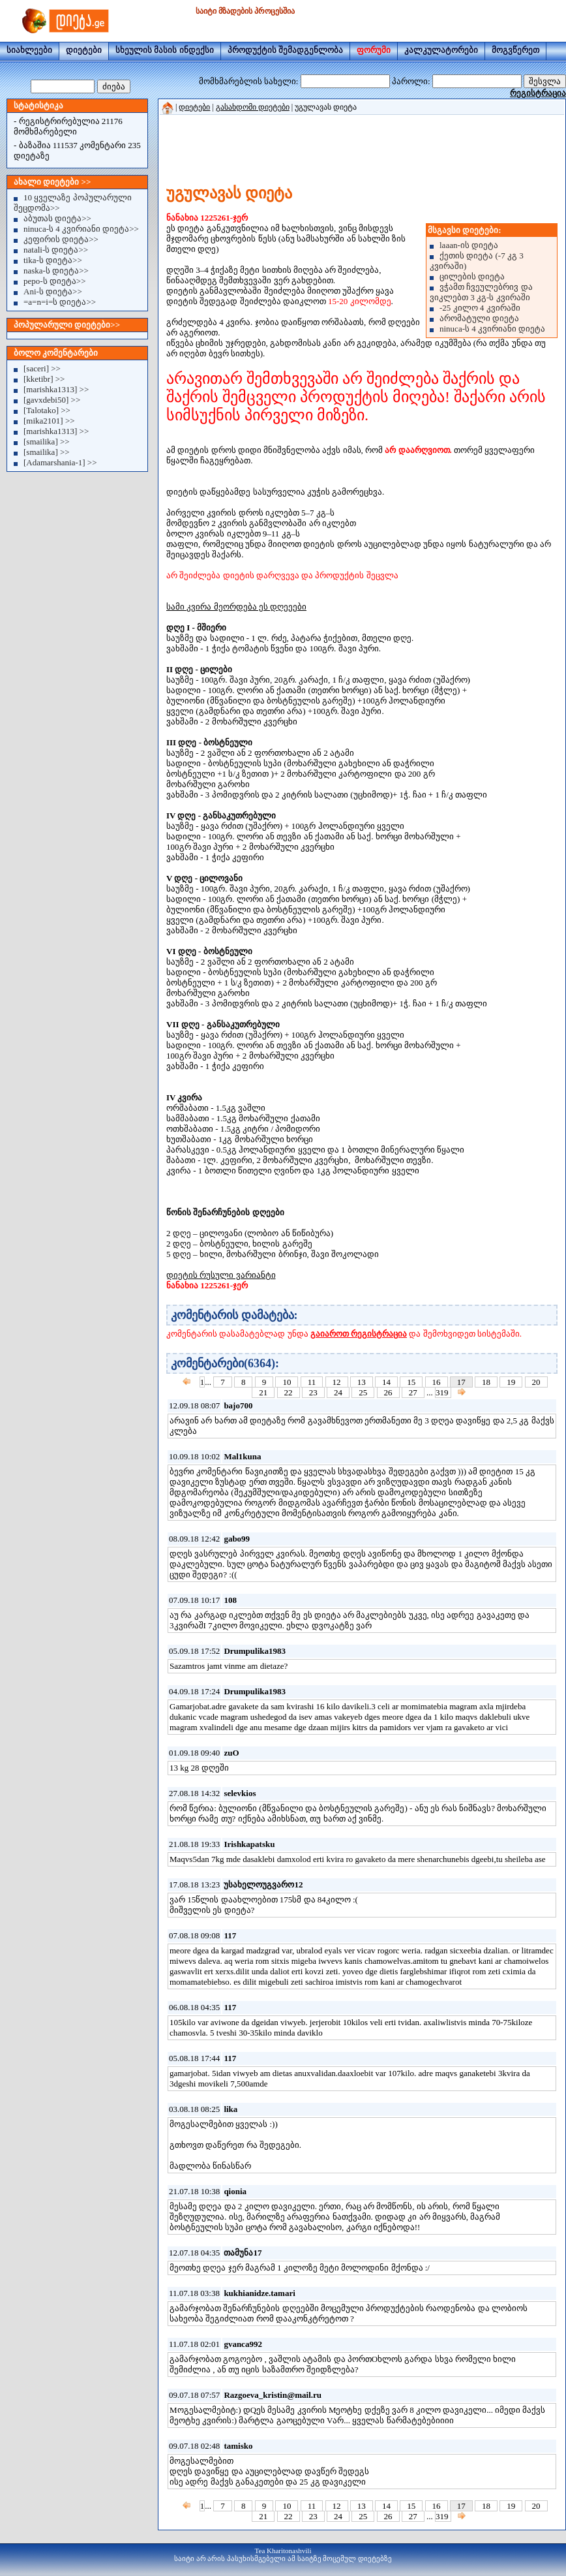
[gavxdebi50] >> (51, 400)
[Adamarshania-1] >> (60, 462)
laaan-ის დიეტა (468, 245)
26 (388, 1392)
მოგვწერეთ (515, 50)
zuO (231, 1753)
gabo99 (237, 1539)
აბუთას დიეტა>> (57, 218)
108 (230, 1600)
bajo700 (238, 1405)
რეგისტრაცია (538, 93)
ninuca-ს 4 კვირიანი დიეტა (492, 329)
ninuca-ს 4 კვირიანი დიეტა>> (81, 229)
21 (263, 1392)
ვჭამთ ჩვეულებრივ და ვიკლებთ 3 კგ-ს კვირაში (481, 292)
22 (288, 1392)
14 (386, 1382)
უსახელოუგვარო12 (263, 1884)
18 (486, 1382)
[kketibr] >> (44, 379)
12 (337, 1382)
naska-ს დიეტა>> (56, 270)
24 (338, 1392)
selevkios (240, 1793)
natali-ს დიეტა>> (55, 250)
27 (413, 1392)
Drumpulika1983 (255, 1651)
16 (436, 1382)
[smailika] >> (46, 441)
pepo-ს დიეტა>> (54, 281)
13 (361, 1382)
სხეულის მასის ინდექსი (164, 50)
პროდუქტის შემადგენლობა (285, 50)
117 (230, 1935)
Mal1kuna (242, 1456)
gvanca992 (243, 2344)
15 (411, 1382)
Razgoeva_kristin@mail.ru (272, 2395)
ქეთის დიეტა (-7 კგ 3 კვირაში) (477, 261)
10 (286, 1382)
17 (461, 1382)
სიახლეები (29, 50)
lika (230, 2109)
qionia (235, 2191)
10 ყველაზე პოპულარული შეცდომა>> (73, 203)
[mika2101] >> (49, 421)
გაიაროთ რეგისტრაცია (358, 1334)
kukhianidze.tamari (259, 2293)
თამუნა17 (242, 2253)
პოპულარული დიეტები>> (67, 325)
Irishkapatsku (249, 1844)
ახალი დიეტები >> (52, 182)
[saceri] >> (42, 368)
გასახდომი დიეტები (253, 107)
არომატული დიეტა (479, 318)
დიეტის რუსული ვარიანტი (221, 1275)
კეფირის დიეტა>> (60, 239)
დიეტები (84, 50)
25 (363, 1392)
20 (536, 1382)
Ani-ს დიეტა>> (52, 291)
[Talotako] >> (46, 410)
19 (511, 1382)
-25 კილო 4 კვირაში (479, 308)
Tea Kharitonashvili (283, 2550)
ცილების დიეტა (472, 276)
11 (312, 1382)
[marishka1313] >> (56, 389)
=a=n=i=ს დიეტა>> (59, 302)
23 (313, 1392)
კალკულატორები (441, 50)
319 (443, 1392)
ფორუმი (374, 50)
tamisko (238, 2446)
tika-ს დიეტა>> (52, 260)
